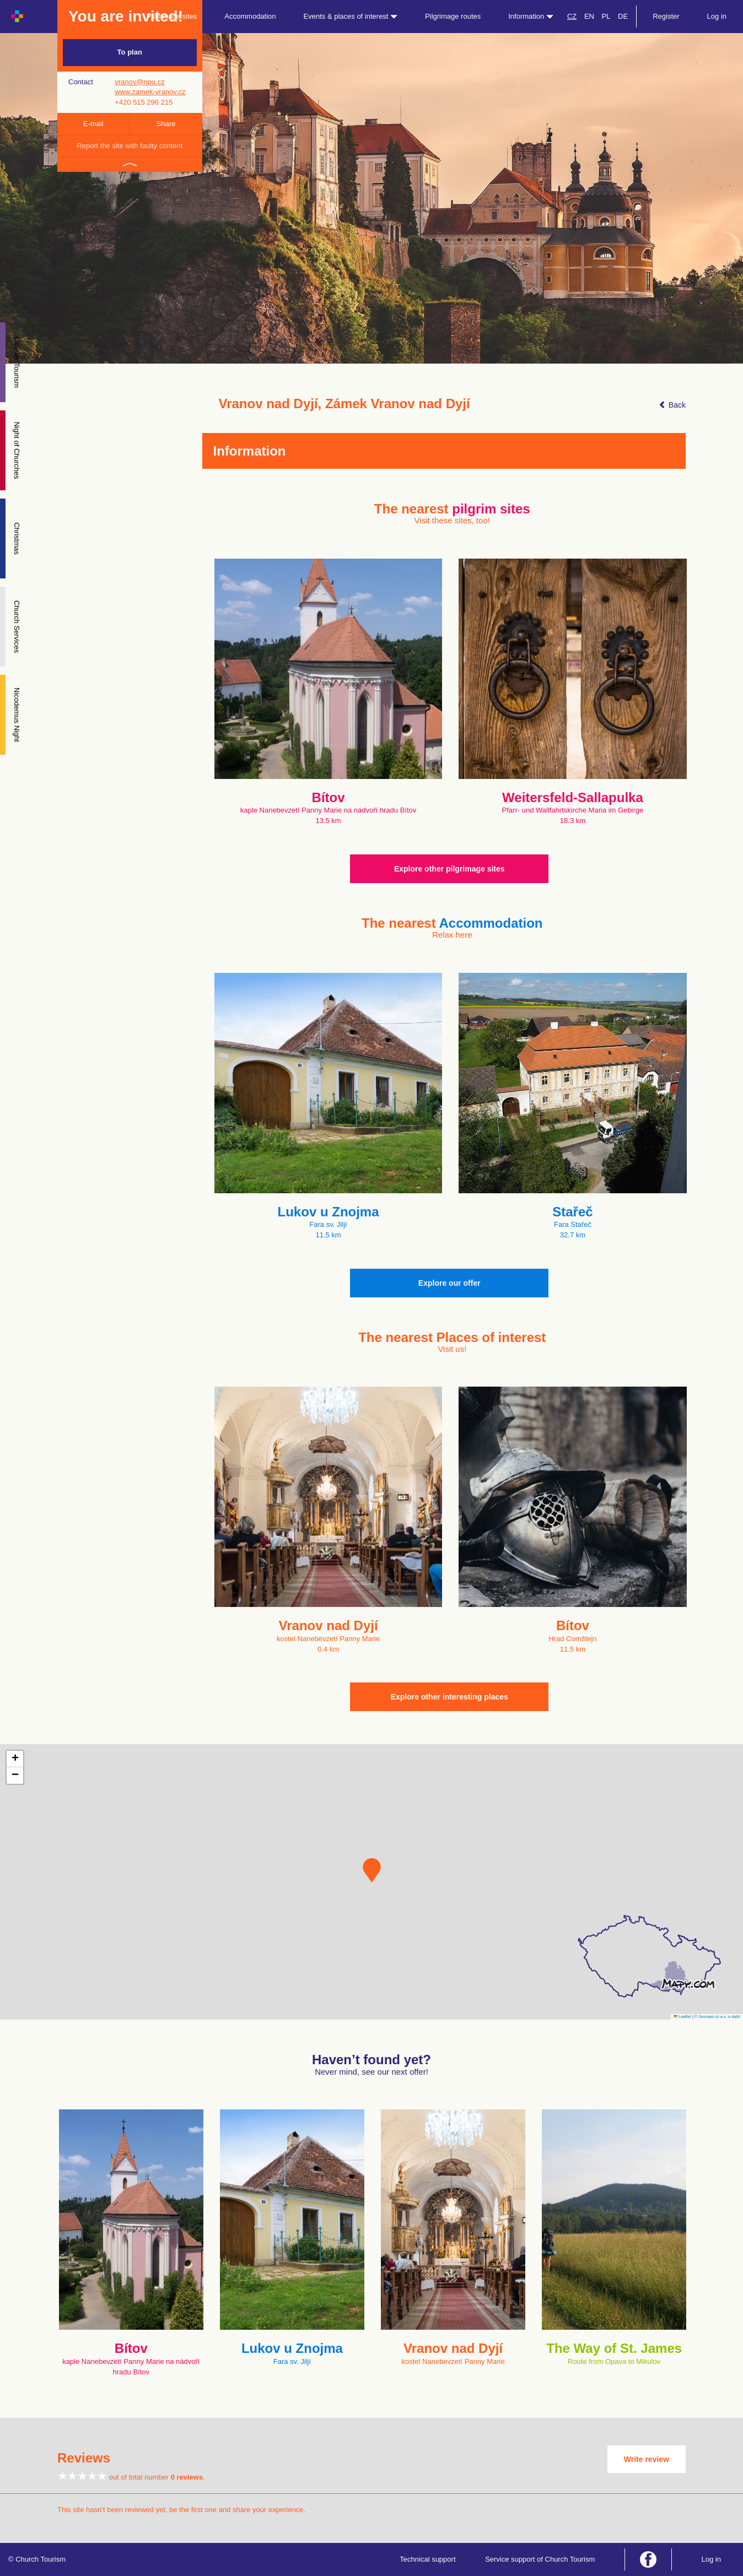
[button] (372, 1870)
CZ (572, 16)
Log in (716, 16)
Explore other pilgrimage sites (449, 868)
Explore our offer (449, 1283)
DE (623, 16)
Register (666, 16)
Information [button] (530, 16)
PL (606, 16)
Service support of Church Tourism (540, 2559)
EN (589, 16)
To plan (129, 52)
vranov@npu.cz (140, 82)
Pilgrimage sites (172, 16)
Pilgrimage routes (453, 16)
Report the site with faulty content (129, 146)
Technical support (427, 2559)
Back (672, 405)
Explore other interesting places (449, 1696)
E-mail (93, 124)
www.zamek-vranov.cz (150, 92)
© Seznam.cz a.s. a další (717, 2016)
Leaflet (682, 2016)
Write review (646, 2459)
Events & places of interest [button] (351, 16)
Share (166, 124)
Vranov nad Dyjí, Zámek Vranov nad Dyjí (344, 404)
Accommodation (250, 16)
